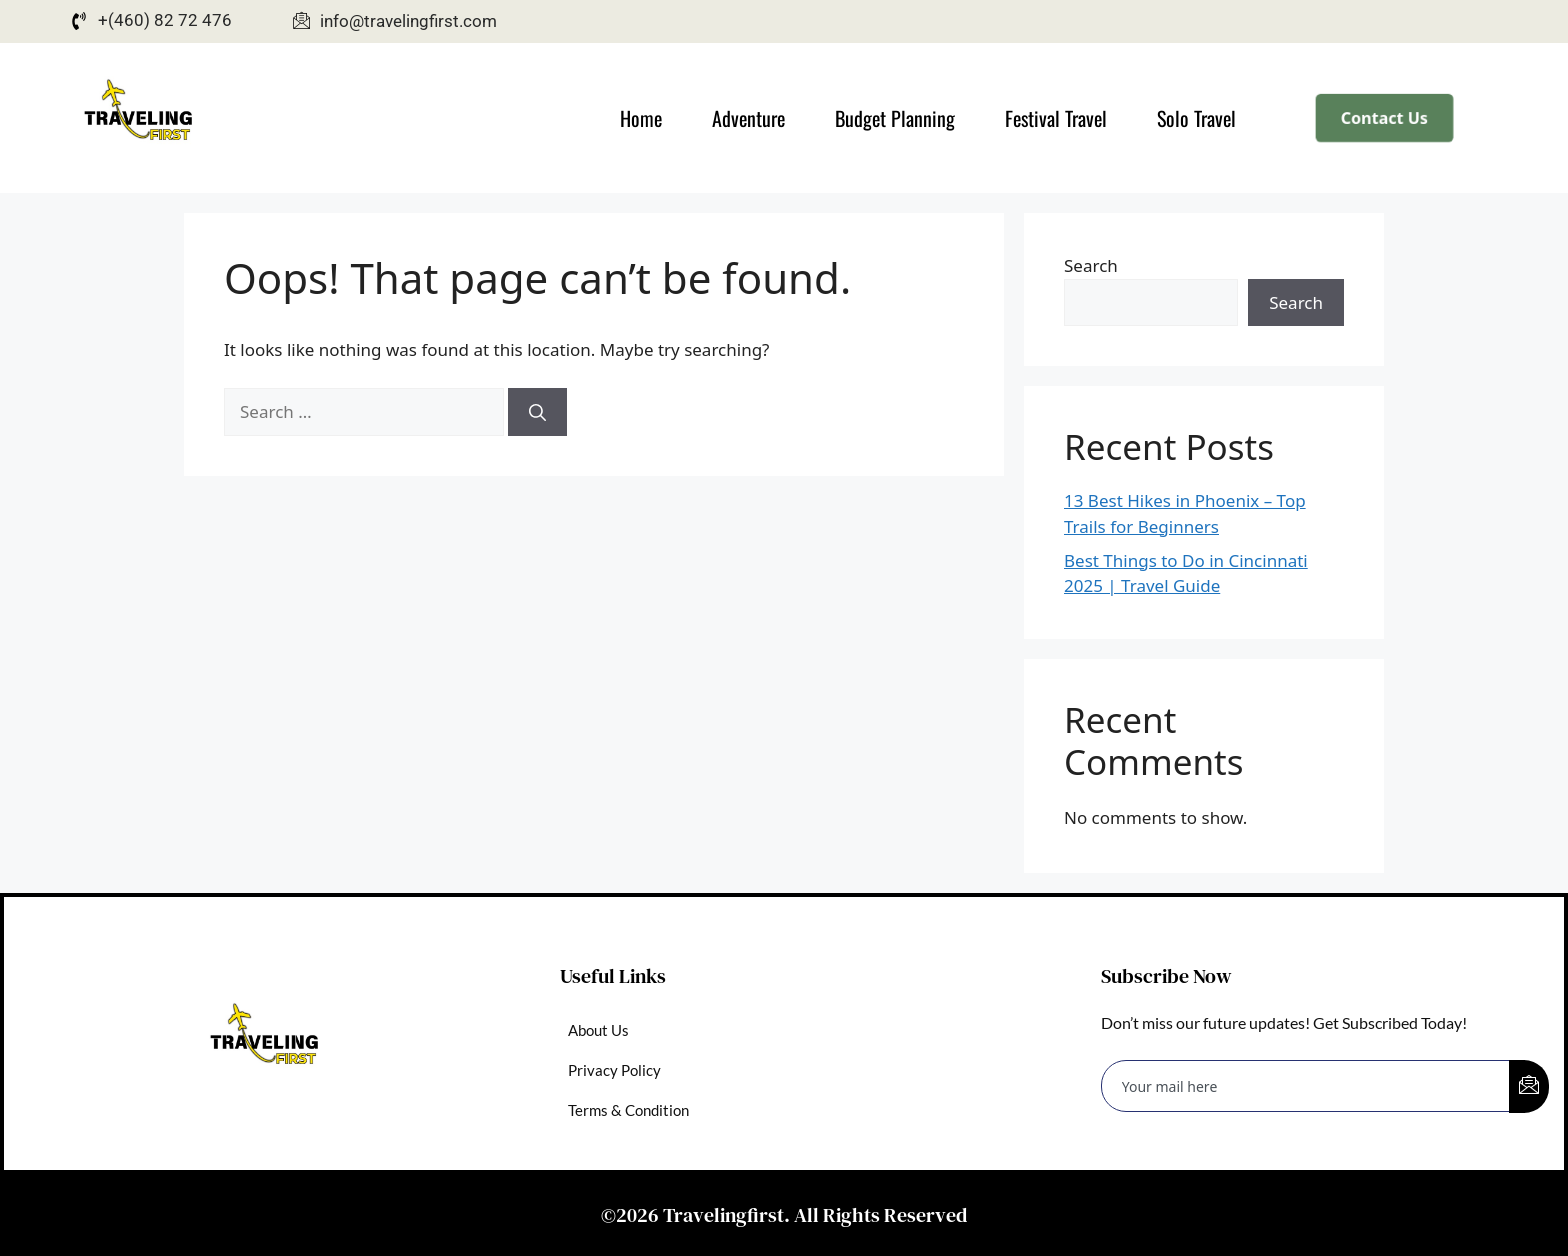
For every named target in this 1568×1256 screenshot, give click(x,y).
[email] (1306, 1086)
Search (1091, 265)
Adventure (748, 118)
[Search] (537, 412)
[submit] (1529, 1086)
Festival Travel (1056, 118)
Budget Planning (895, 118)
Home (641, 118)
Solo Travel (1196, 118)
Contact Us (1385, 118)
